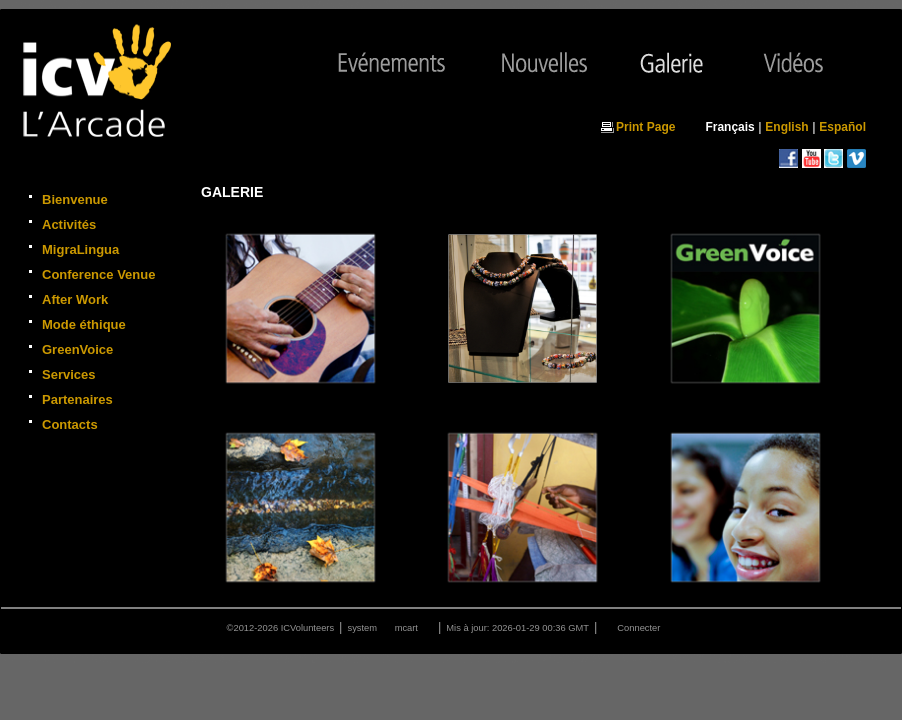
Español (842, 127)
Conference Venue (98, 274)
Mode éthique (84, 324)
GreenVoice (77, 349)
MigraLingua (80, 249)
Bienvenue (75, 199)
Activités (69, 224)
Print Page (645, 127)
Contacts (70, 424)
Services (69, 374)
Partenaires (77, 399)
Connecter (638, 628)
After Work (75, 299)
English (786, 127)
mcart (406, 628)
